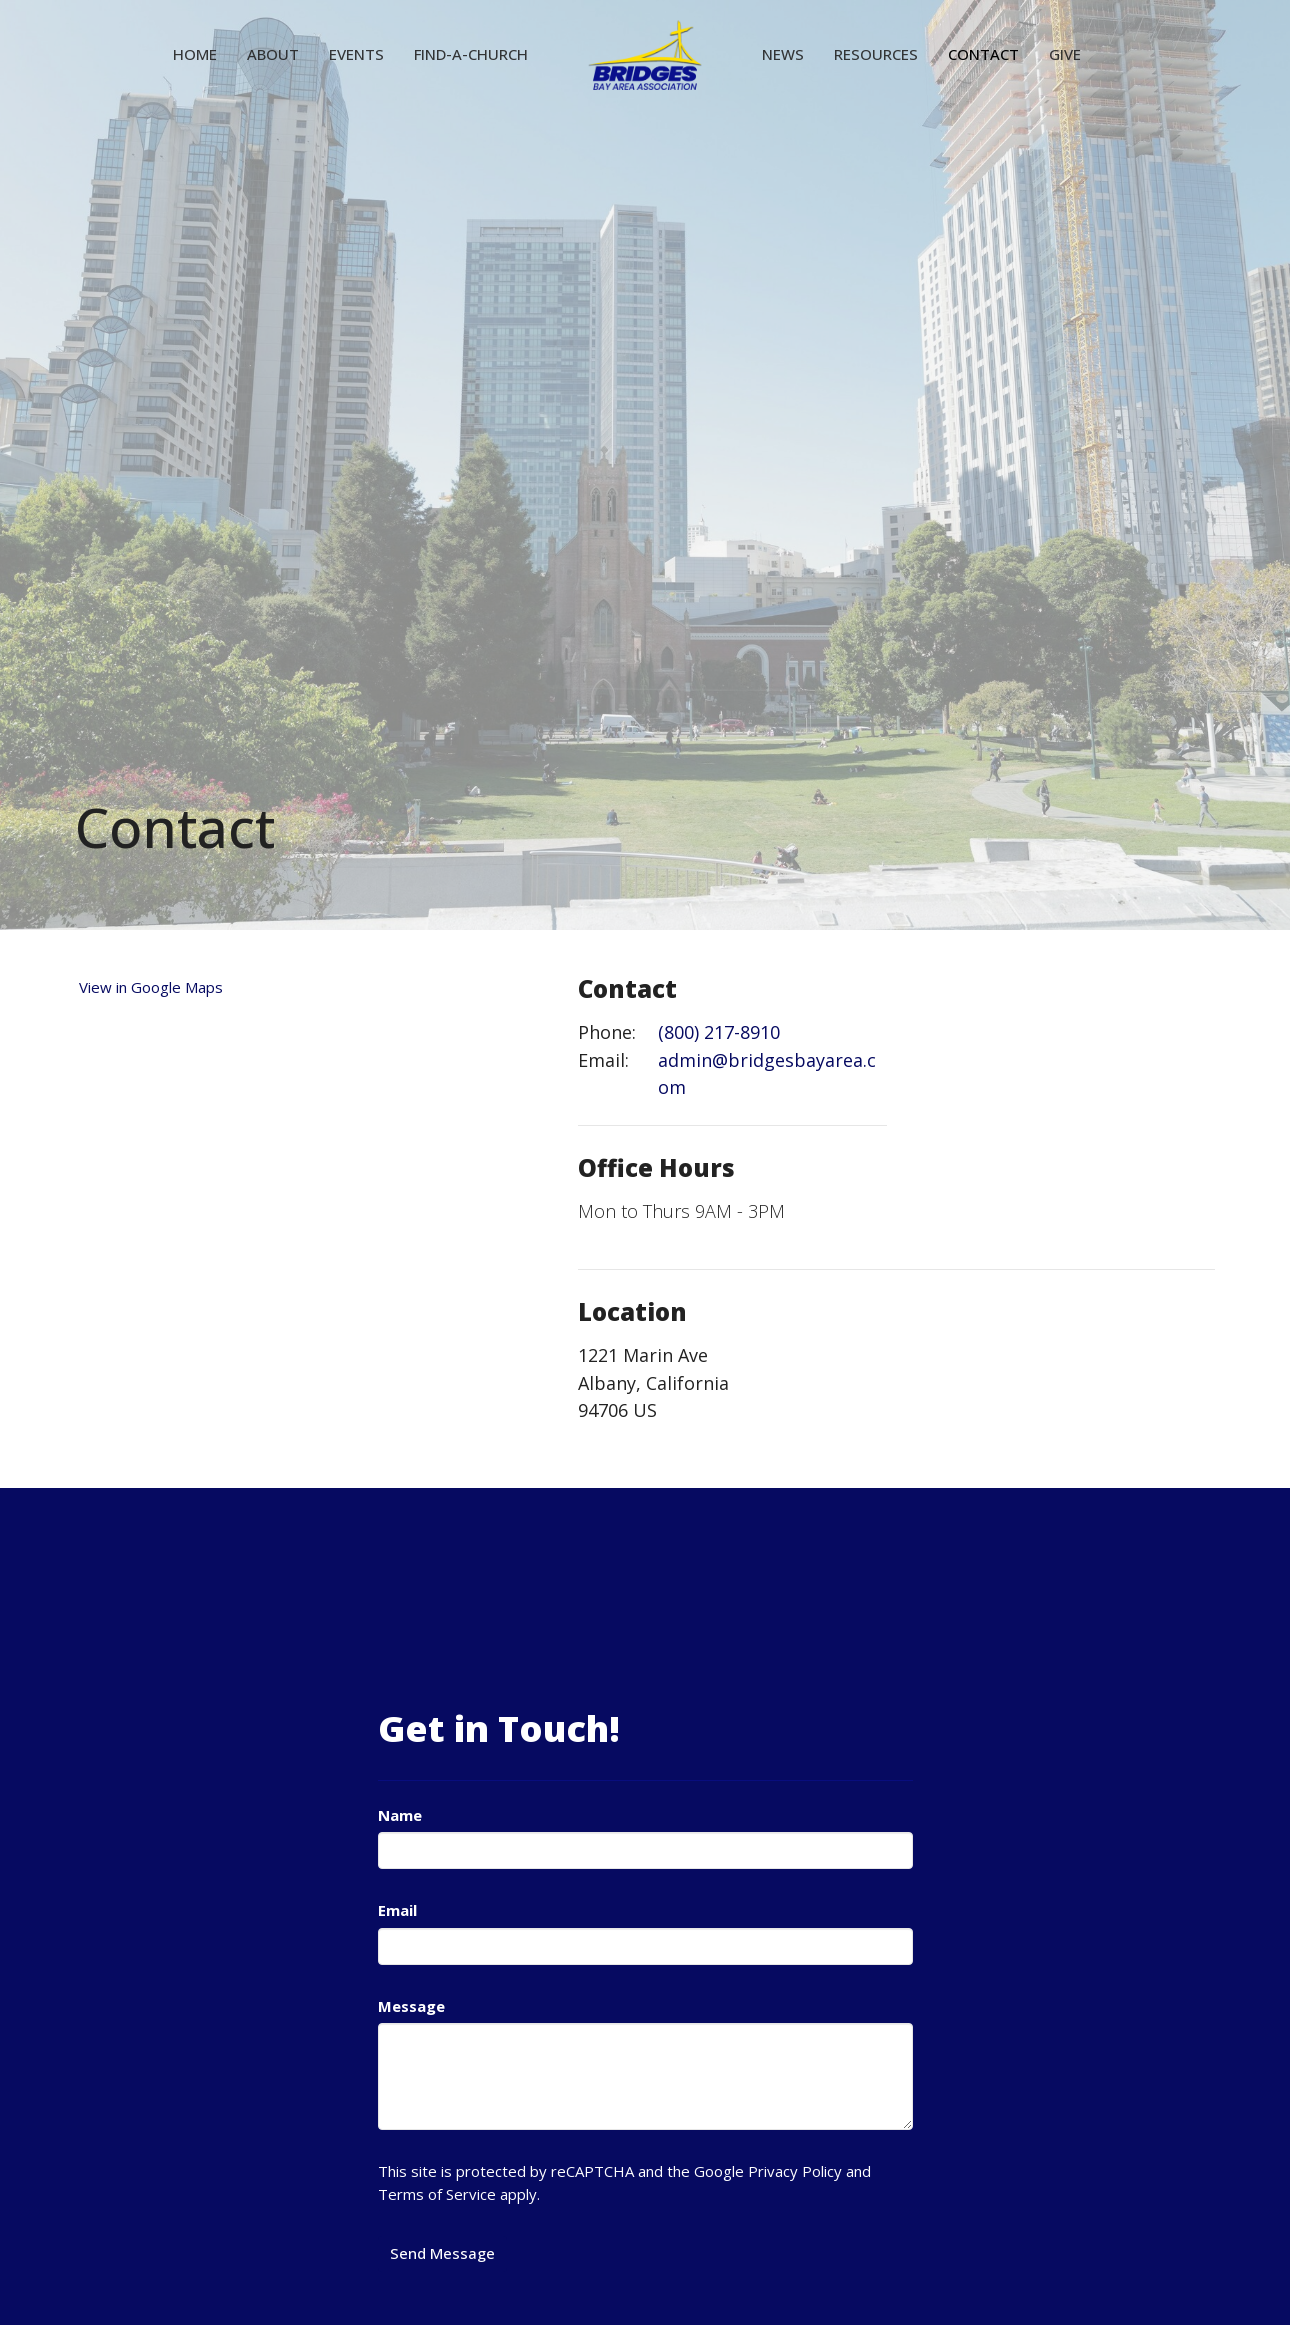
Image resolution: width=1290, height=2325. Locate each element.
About (273, 54)
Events (356, 54)
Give (1065, 54)
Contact (983, 54)
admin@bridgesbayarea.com (767, 1074)
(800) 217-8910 (719, 1032)
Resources (876, 54)
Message (411, 2006)
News (783, 54)
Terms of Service (437, 2194)
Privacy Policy (795, 2171)
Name (400, 1815)
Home (195, 54)
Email (397, 1910)
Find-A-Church (471, 54)
